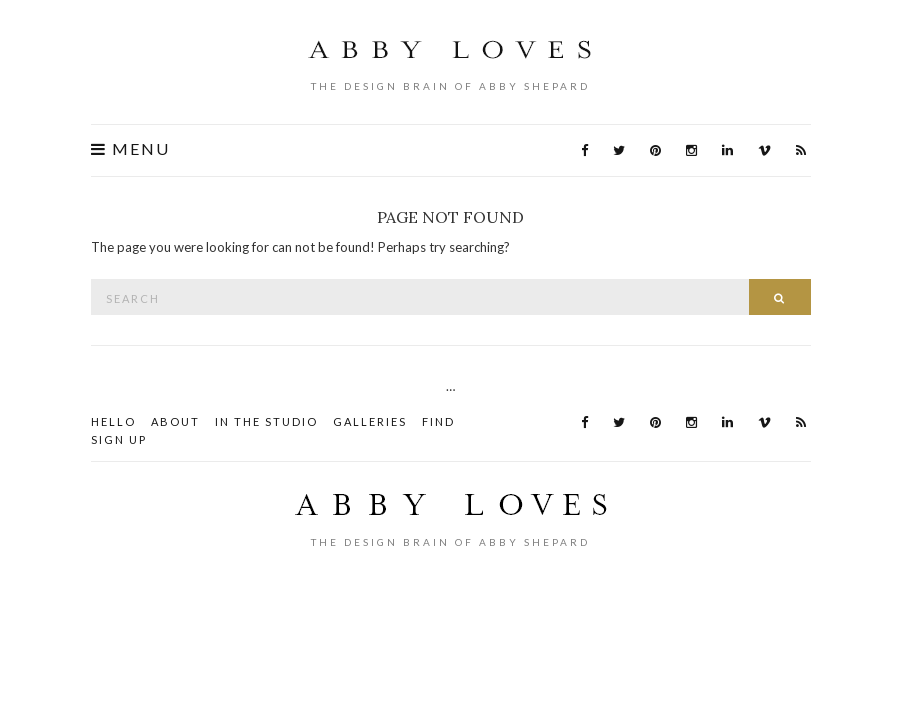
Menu (130, 149)
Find (438, 421)
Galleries (370, 421)
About (175, 421)
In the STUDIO (266, 421)
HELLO (113, 421)
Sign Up (119, 439)
